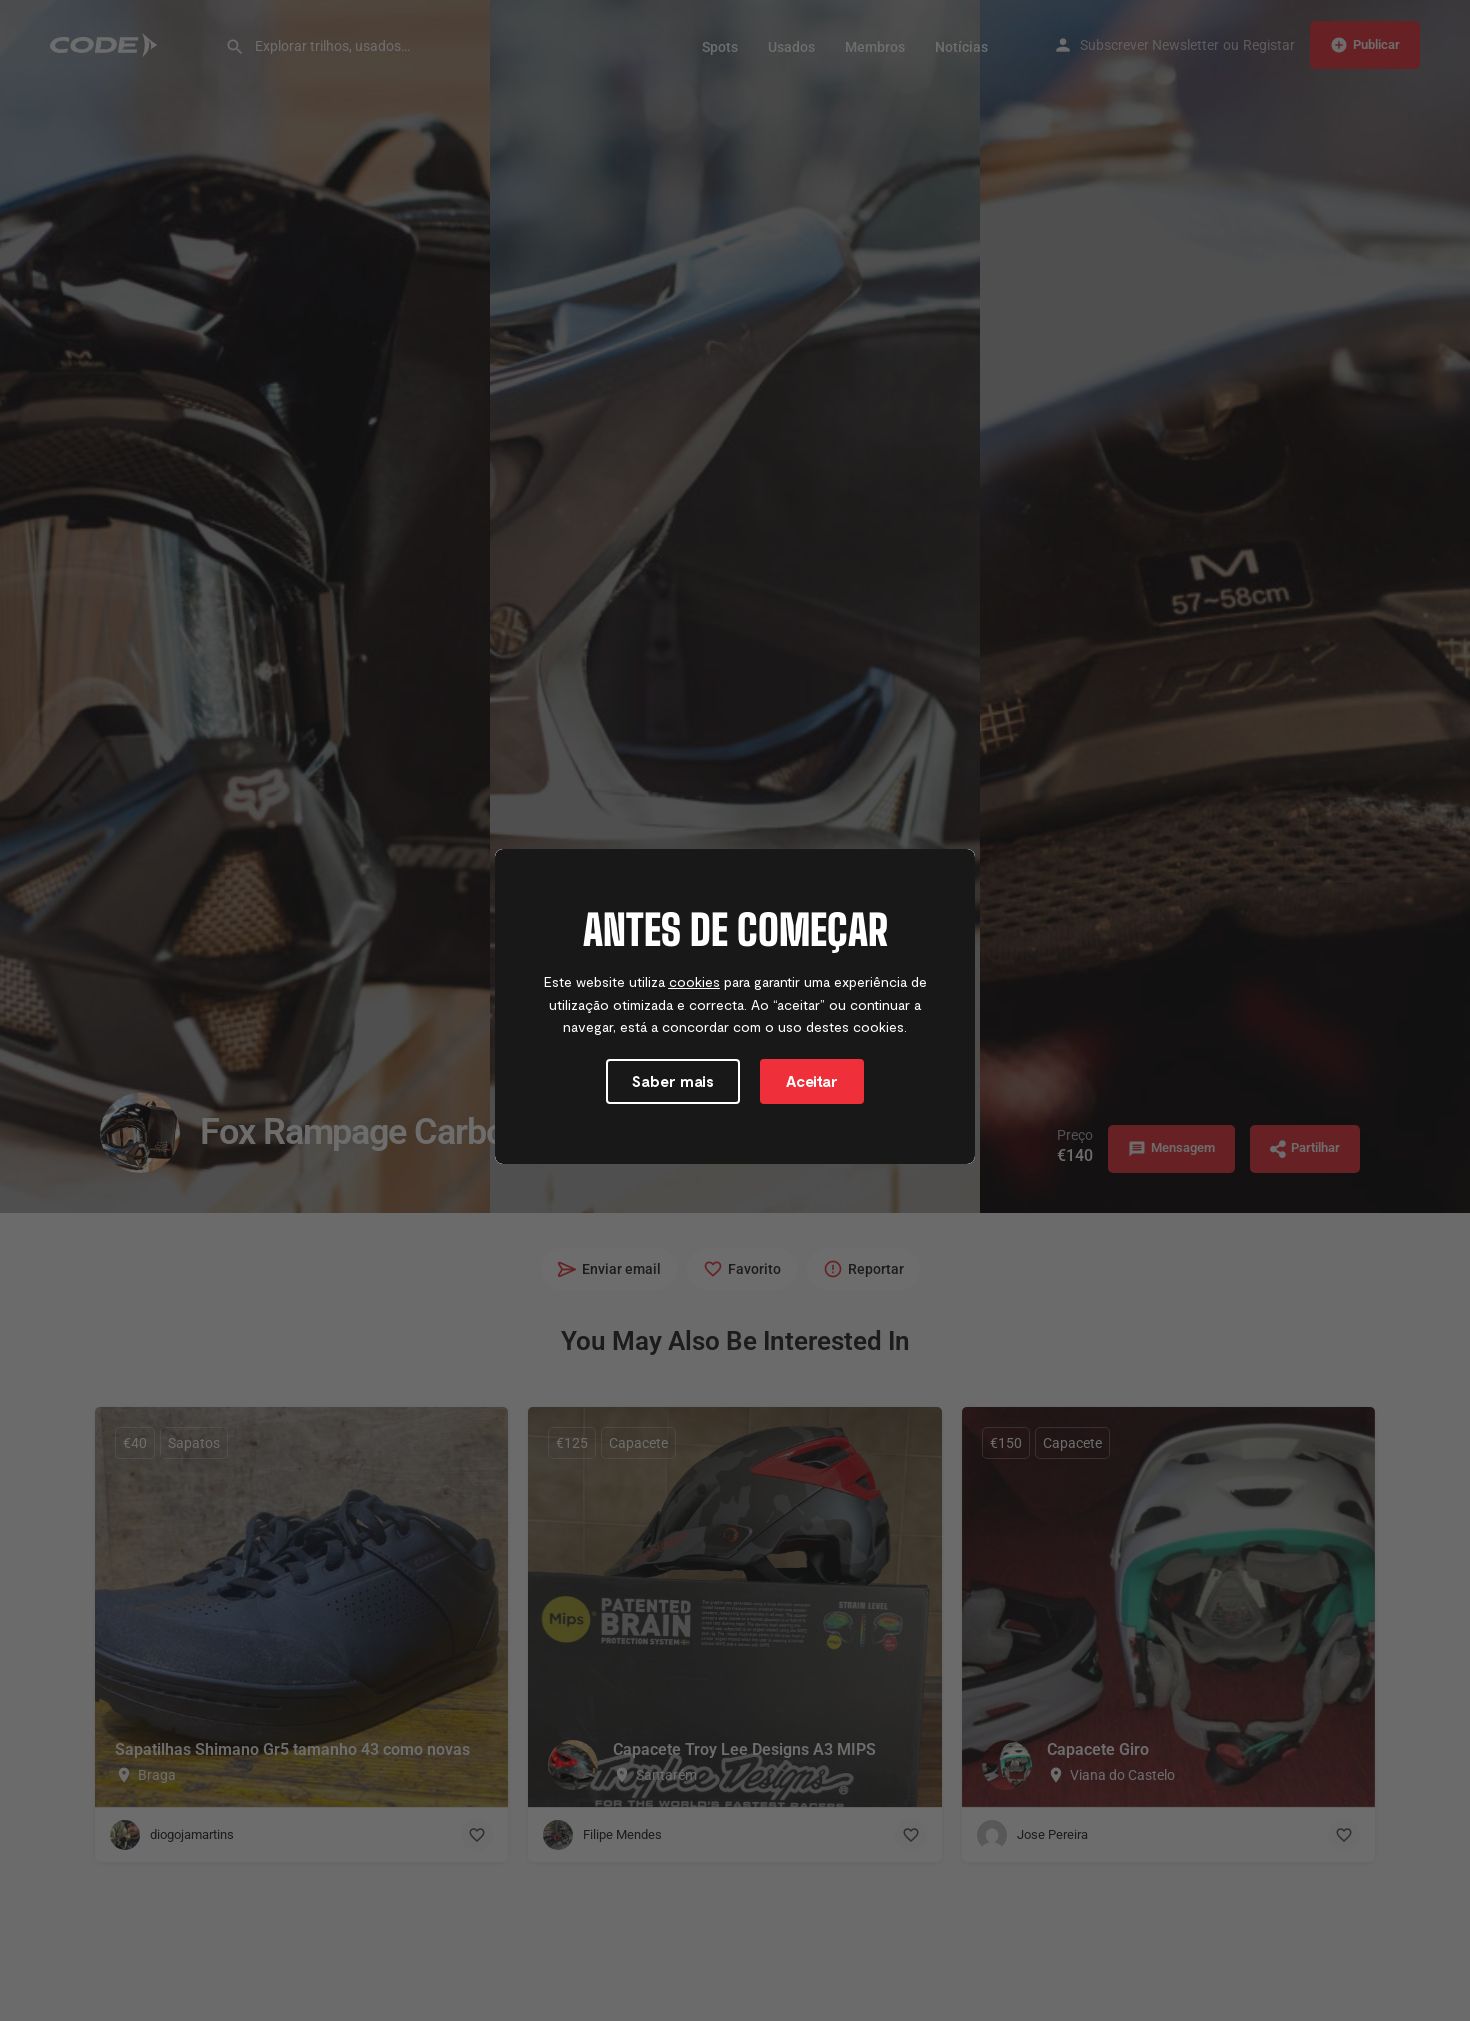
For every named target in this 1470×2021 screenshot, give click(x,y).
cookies (694, 993)
